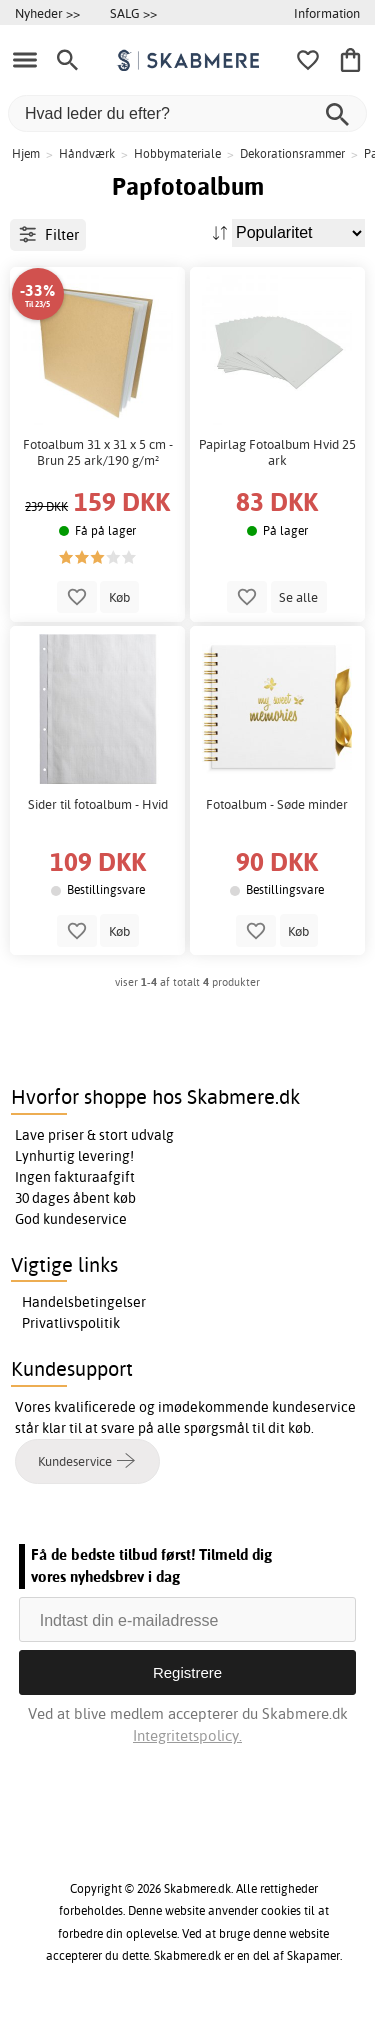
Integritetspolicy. (187, 1735)
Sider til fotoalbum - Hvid (98, 804)
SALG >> (133, 13)
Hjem (26, 153)
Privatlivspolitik (71, 1323)
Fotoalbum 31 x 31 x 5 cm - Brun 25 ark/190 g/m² (98, 452)
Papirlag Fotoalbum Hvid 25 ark (277, 452)
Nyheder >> (47, 13)
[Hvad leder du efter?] (187, 113)
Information (327, 13)
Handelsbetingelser (84, 1302)
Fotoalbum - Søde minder (277, 804)
